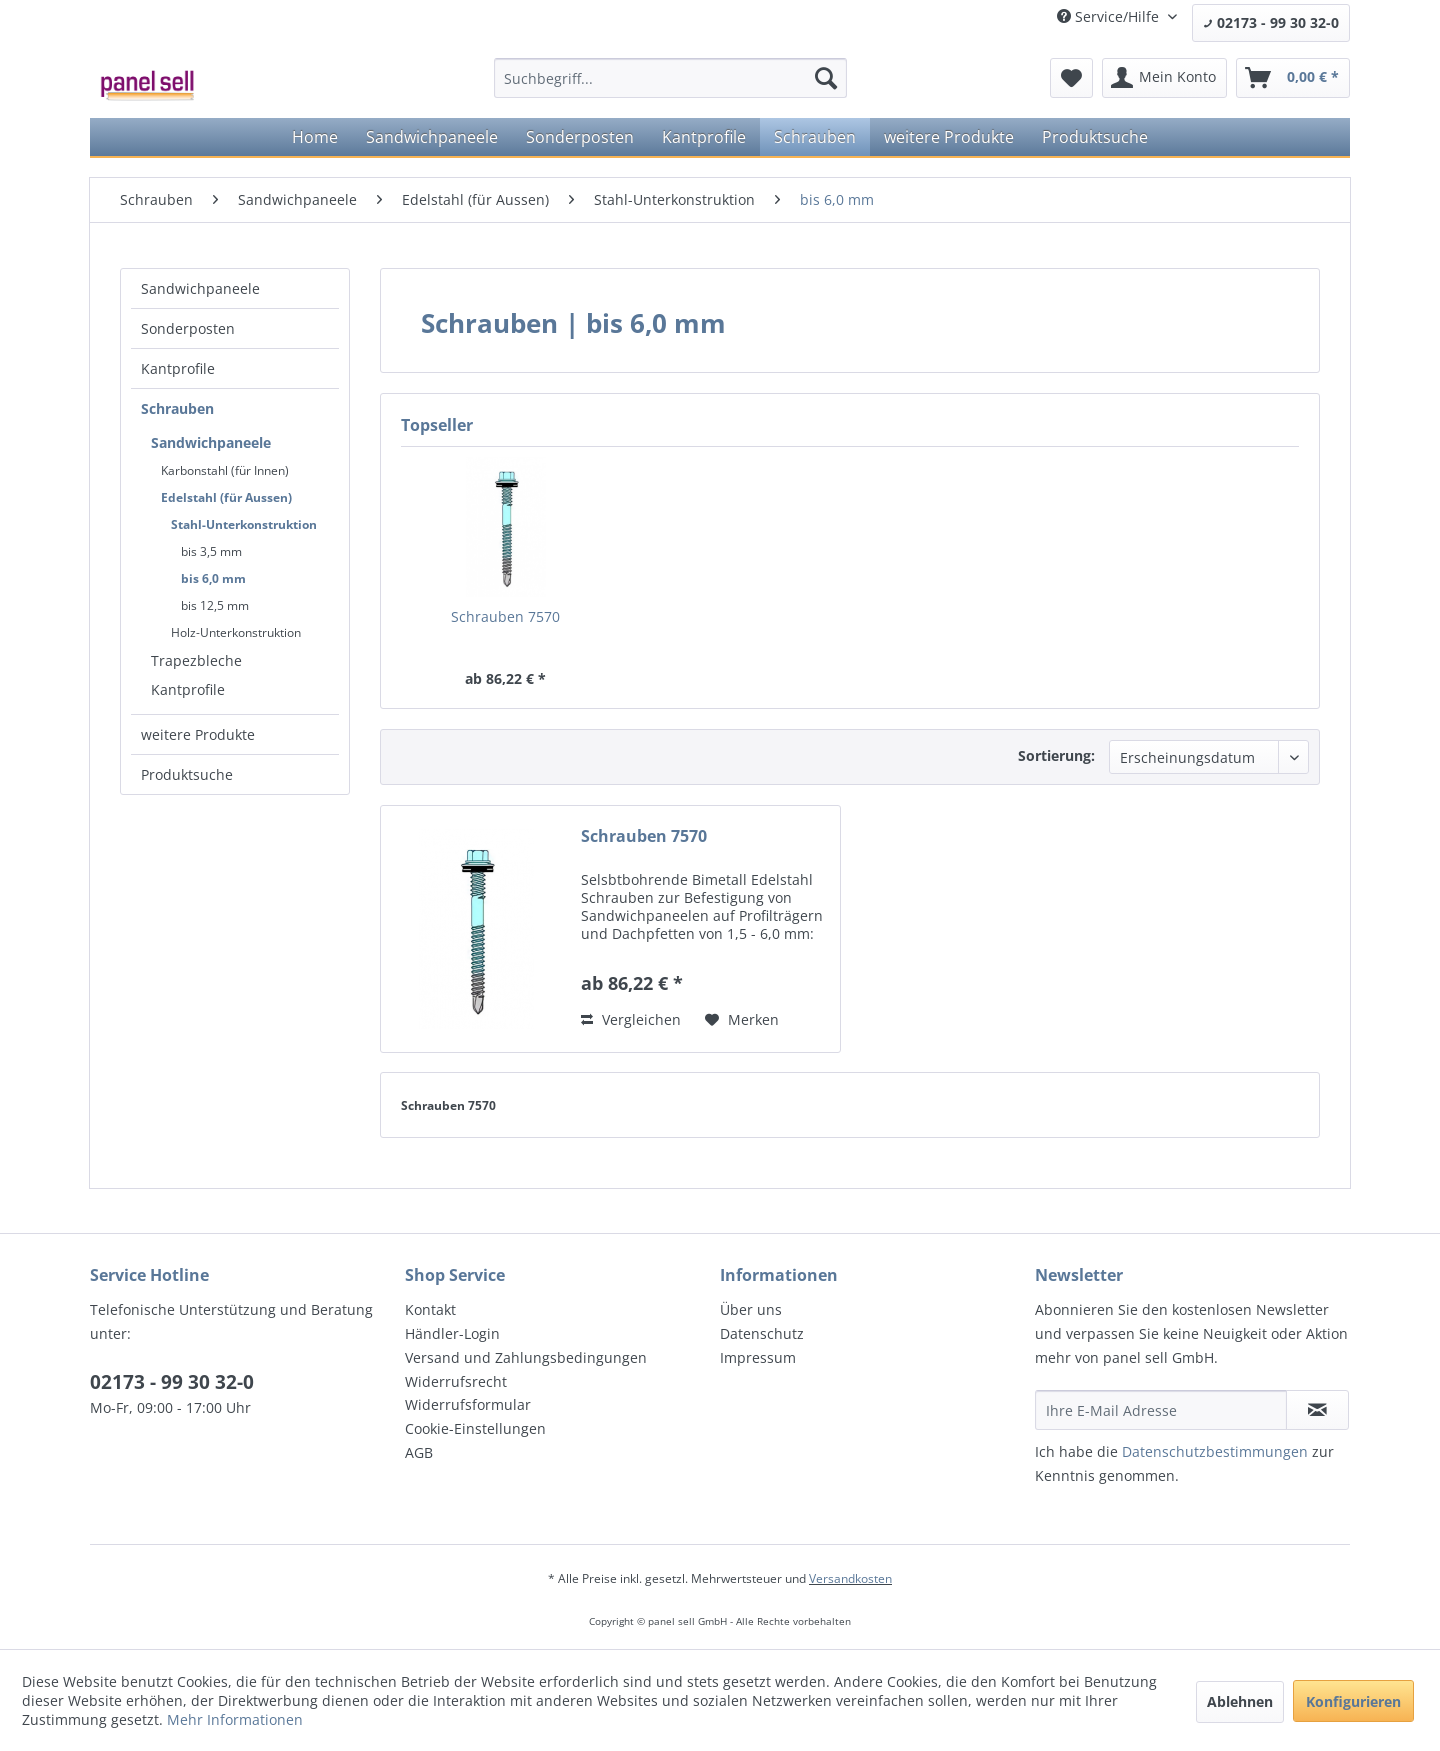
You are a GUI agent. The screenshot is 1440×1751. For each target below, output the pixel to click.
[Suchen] (826, 78)
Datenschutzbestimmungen (1215, 1451)
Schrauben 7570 (505, 616)
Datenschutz (762, 1333)
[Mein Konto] (1164, 78)
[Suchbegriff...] (670, 78)
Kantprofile (178, 368)
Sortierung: (1056, 755)
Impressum (758, 1357)
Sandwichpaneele (200, 288)
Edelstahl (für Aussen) (226, 497)
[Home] (315, 137)
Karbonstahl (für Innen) (225, 470)
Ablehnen (1240, 1701)
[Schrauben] (815, 137)
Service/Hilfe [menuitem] (1110, 16)
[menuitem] (670, 78)
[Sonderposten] (580, 137)
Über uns (751, 1309)
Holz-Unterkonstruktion (236, 632)
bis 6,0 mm (213, 578)
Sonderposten (188, 328)
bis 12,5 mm (215, 605)
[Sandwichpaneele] (432, 137)
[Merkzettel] (1071, 78)
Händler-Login (452, 1333)
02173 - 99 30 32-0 (1271, 22)
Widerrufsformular (468, 1404)
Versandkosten (850, 1578)
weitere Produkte (198, 734)
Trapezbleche (196, 660)
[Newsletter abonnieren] (1317, 1410)
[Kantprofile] (704, 137)
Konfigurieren (1353, 1701)
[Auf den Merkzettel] (742, 1020)
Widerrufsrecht (456, 1381)
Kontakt (430, 1309)
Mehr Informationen (235, 1719)
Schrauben (177, 408)
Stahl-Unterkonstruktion (244, 524)
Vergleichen (631, 1019)
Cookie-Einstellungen (475, 1428)
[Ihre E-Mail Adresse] (1161, 1410)
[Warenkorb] (1293, 78)
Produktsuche (187, 774)
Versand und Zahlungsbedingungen (526, 1357)
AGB (419, 1452)
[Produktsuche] (1095, 137)
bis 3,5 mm (211, 551)
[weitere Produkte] (949, 137)
